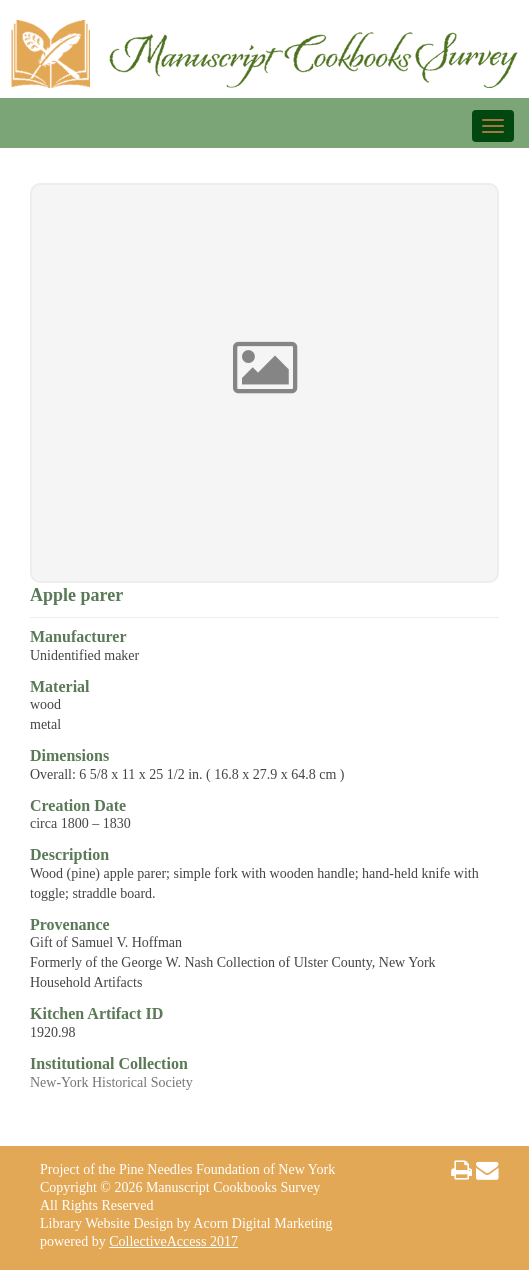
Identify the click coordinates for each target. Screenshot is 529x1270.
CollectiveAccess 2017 (173, 1241)
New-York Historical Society (111, 1082)
